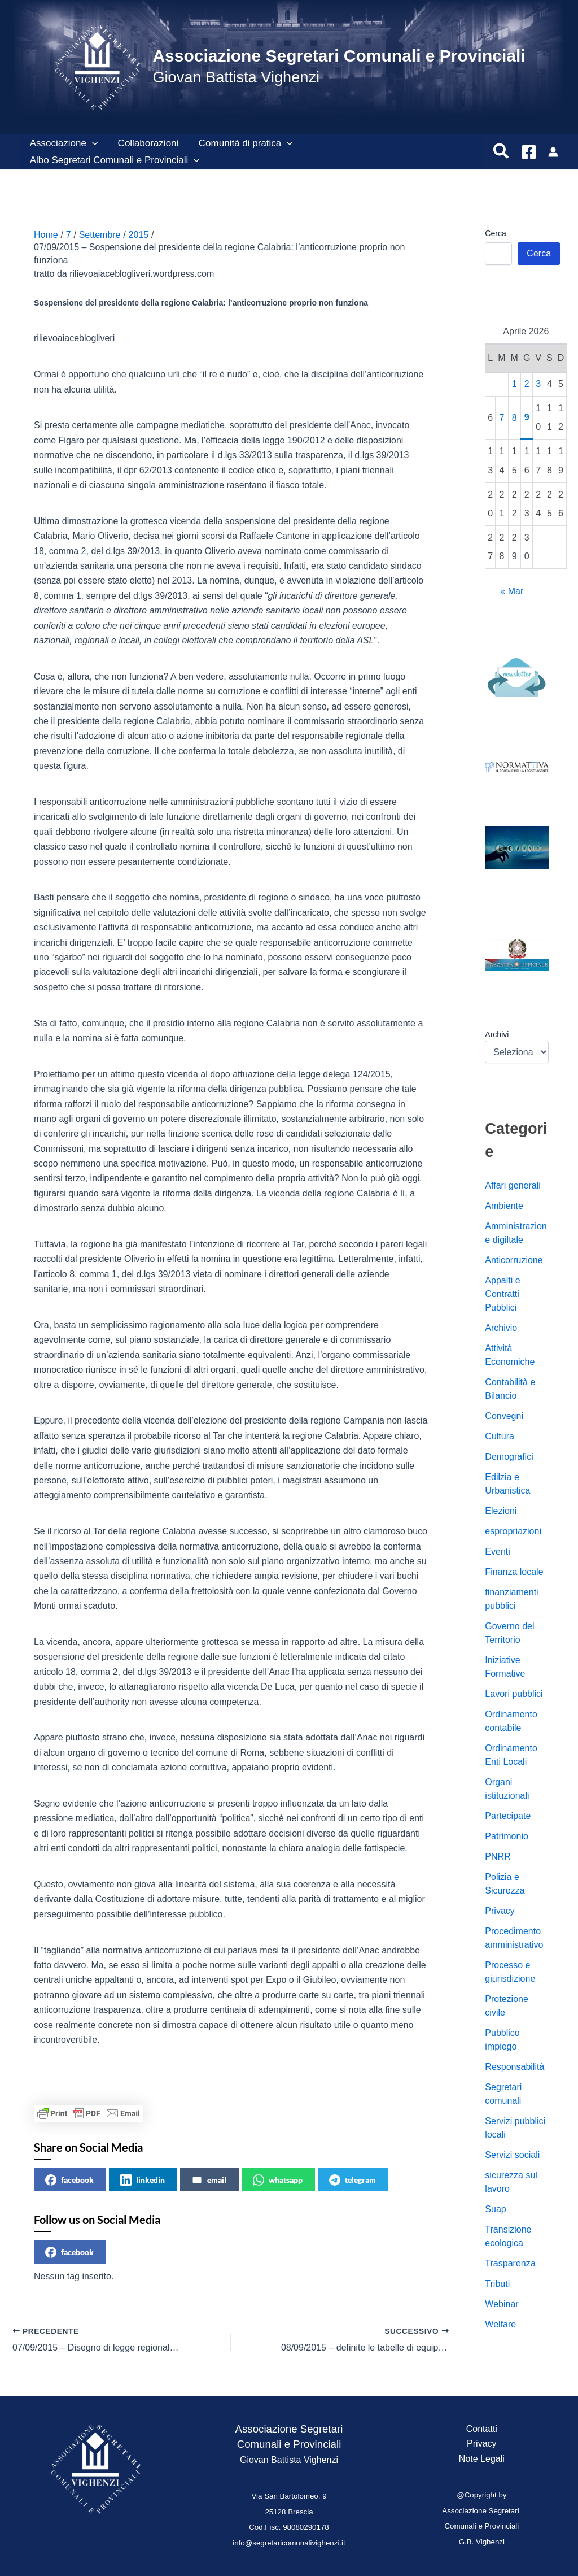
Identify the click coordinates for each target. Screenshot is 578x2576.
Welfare (500, 2324)
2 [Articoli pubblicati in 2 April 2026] (526, 384)
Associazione (63, 143)
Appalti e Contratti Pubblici (502, 1294)
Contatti (481, 2429)
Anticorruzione (513, 1260)
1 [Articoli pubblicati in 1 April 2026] (514, 384)
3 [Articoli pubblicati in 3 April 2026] (538, 384)
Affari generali (512, 1185)
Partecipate (508, 1816)
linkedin (142, 2180)
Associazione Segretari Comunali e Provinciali (338, 55)
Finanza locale (514, 1572)
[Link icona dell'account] (553, 152)
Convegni (504, 1416)
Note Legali (482, 2459)
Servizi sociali (512, 2155)
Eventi (497, 1551)
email (208, 2180)
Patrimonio (506, 1836)
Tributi (497, 2283)
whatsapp (278, 2180)
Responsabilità (514, 2067)
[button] (91, 143)
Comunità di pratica (243, 143)
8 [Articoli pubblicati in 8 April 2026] (514, 418)
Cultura (499, 1436)
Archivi (497, 1034)
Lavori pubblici (513, 1694)
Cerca (495, 233)
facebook (69, 2180)
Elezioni (500, 1511)
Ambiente (504, 1206)
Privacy (499, 1911)
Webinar (501, 2304)
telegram (352, 2180)
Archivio (501, 1328)
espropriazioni (513, 1531)
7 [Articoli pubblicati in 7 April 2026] (501, 418)
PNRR (497, 1856)
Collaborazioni (146, 143)
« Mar (511, 591)
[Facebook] (529, 152)
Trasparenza (510, 2263)
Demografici (509, 1456)
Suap (495, 2209)
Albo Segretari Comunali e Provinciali (114, 160)
